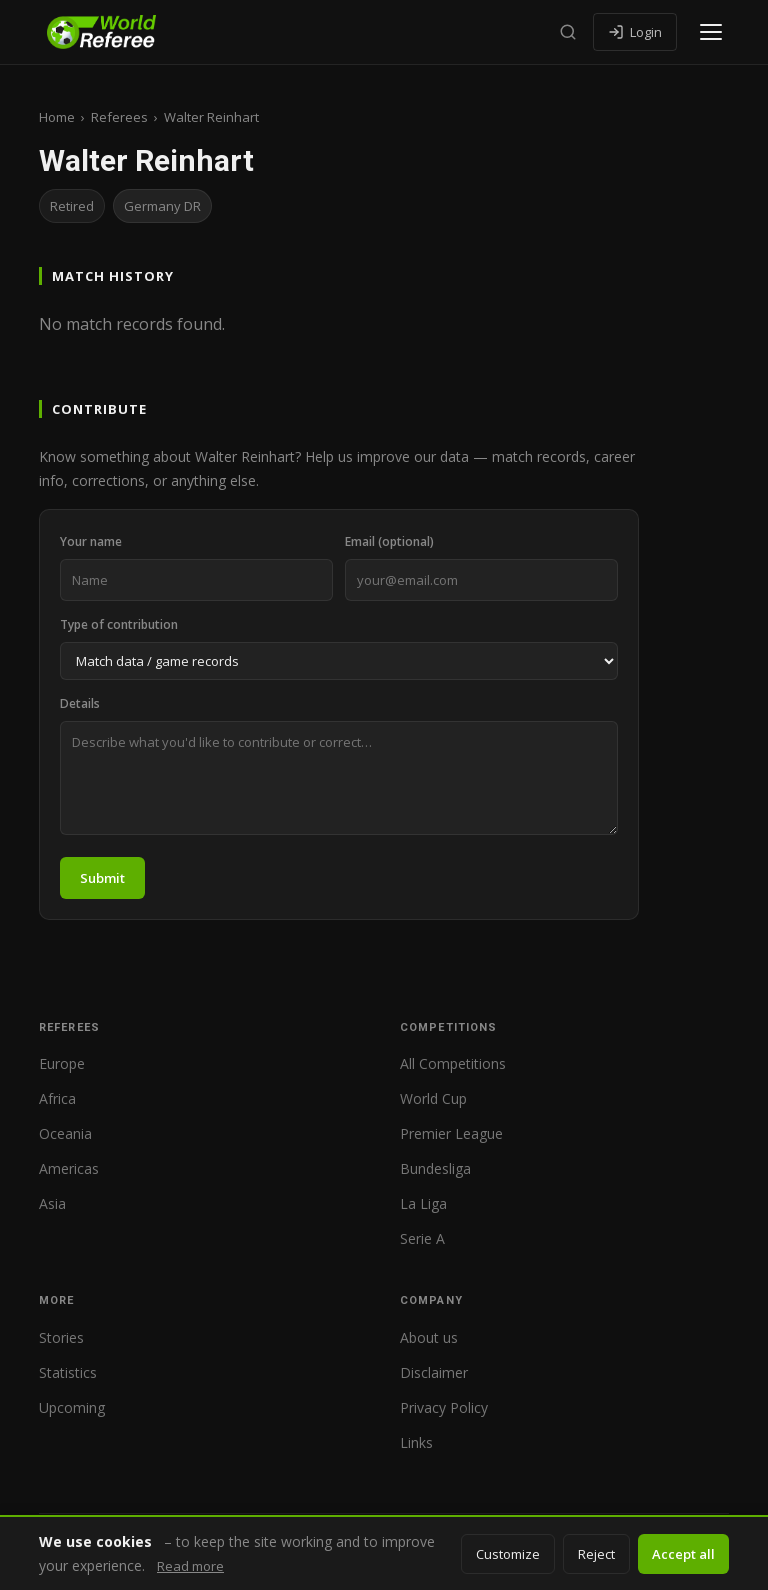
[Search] (568, 32)
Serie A (422, 1238)
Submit (102, 878)
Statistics (68, 1372)
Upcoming (72, 1407)
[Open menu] (711, 32)
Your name (91, 541)
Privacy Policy (444, 1407)
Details (80, 703)
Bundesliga (435, 1168)
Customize (508, 1554)
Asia (52, 1203)
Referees (119, 117)
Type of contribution (119, 624)
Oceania (65, 1133)
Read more (190, 1566)
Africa (57, 1098)
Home (57, 117)
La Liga (423, 1203)
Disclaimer (434, 1372)
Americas (69, 1168)
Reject (596, 1554)
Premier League (451, 1133)
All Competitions (453, 1063)
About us (429, 1337)
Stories (61, 1337)
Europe (62, 1063)
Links (416, 1442)
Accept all (683, 1554)
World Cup (433, 1098)
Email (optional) (389, 541)
